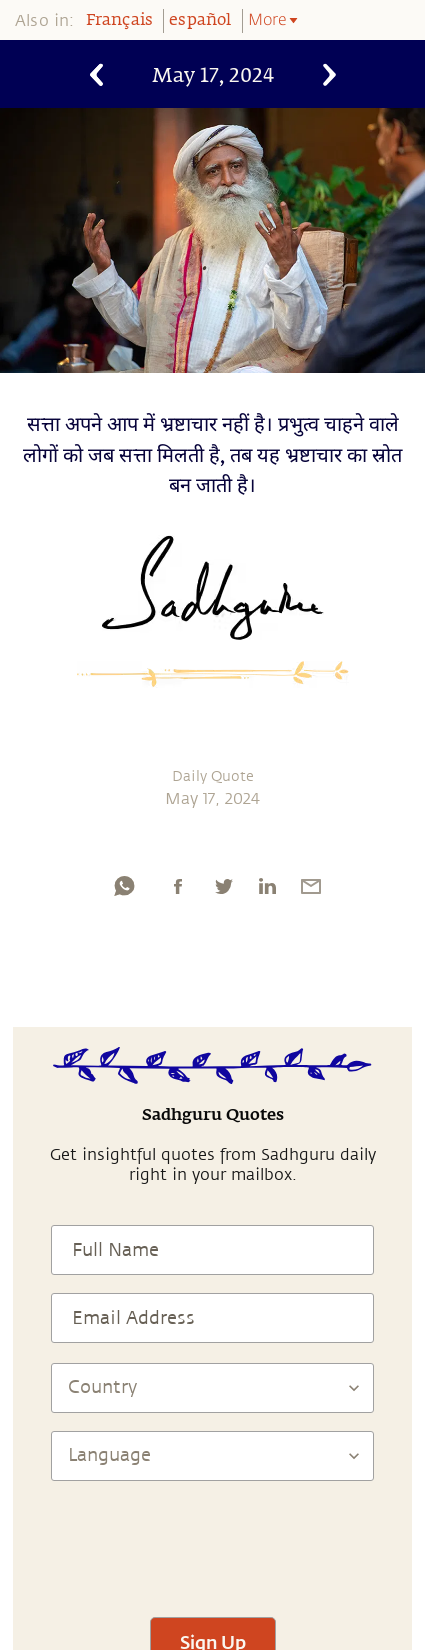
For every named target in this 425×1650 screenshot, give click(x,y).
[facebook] (178, 886)
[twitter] (223, 886)
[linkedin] (267, 886)
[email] (311, 886)
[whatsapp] (124, 886)
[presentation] (213, 1540)
